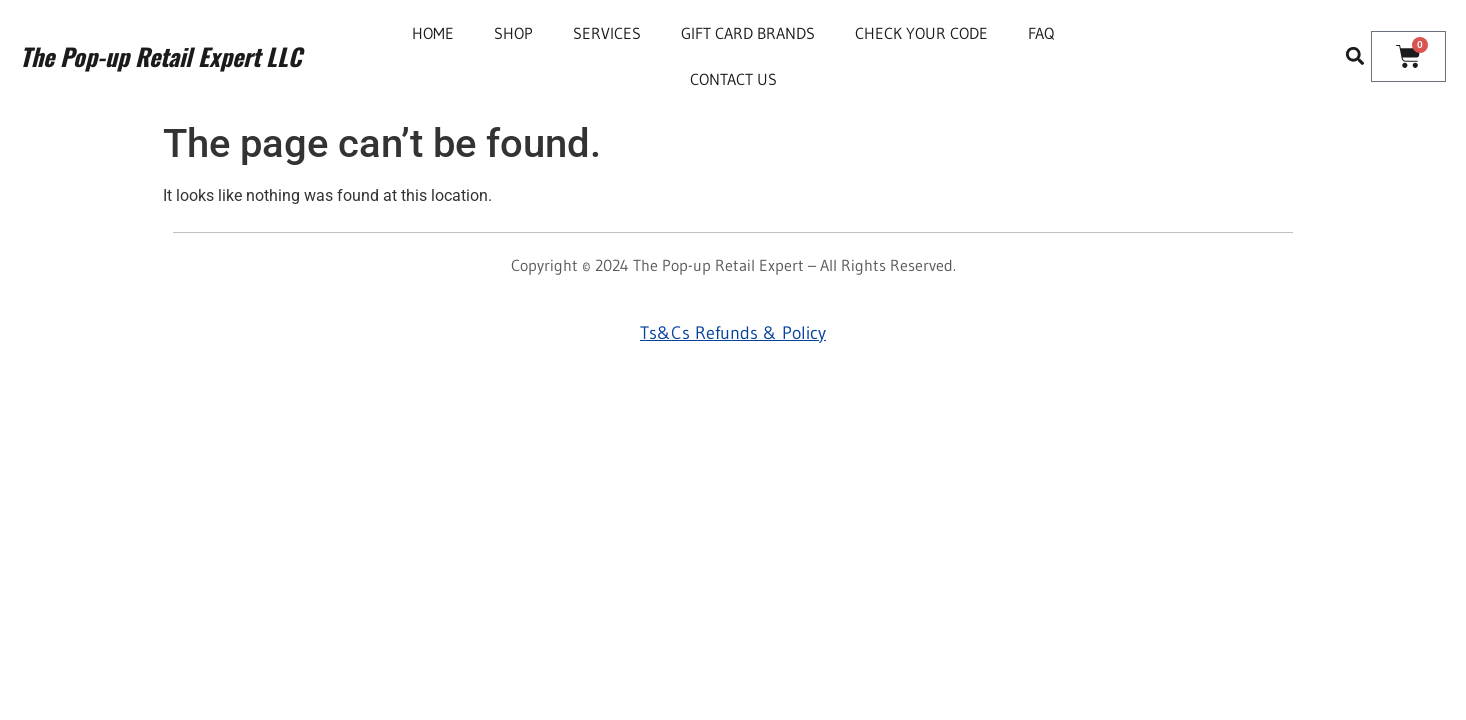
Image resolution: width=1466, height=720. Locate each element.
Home (433, 33)
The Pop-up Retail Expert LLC (161, 56)
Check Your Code (921, 33)
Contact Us (733, 79)
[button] (1354, 56)
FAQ (1041, 33)
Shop (513, 33)
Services (607, 33)
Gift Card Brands (748, 33)
